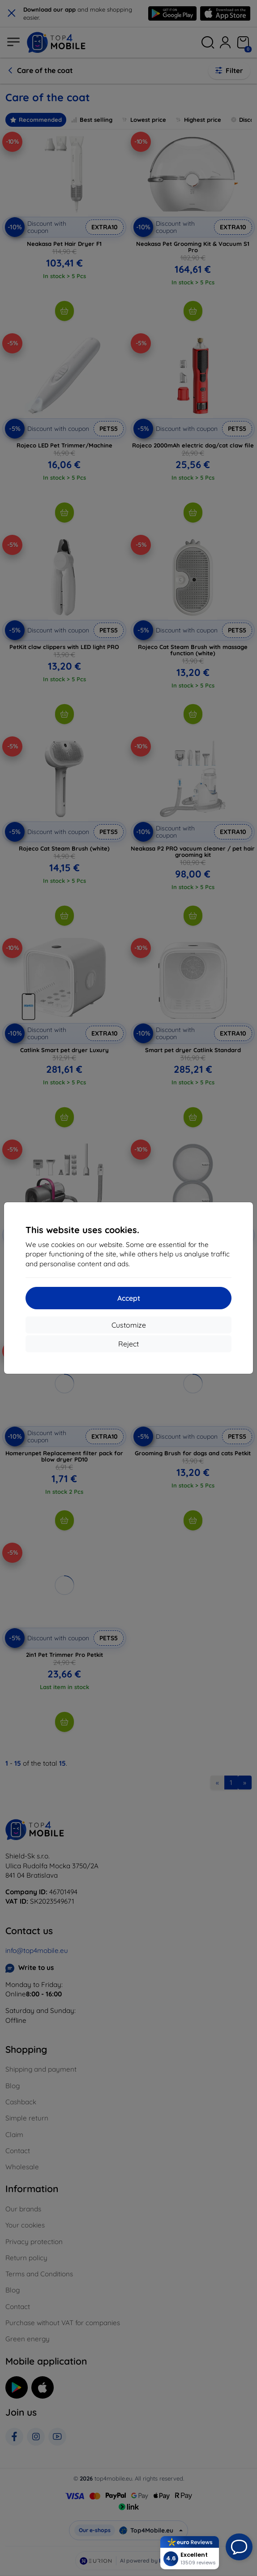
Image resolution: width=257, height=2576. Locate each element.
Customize (128, 1324)
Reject (128, 1343)
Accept (128, 1298)
